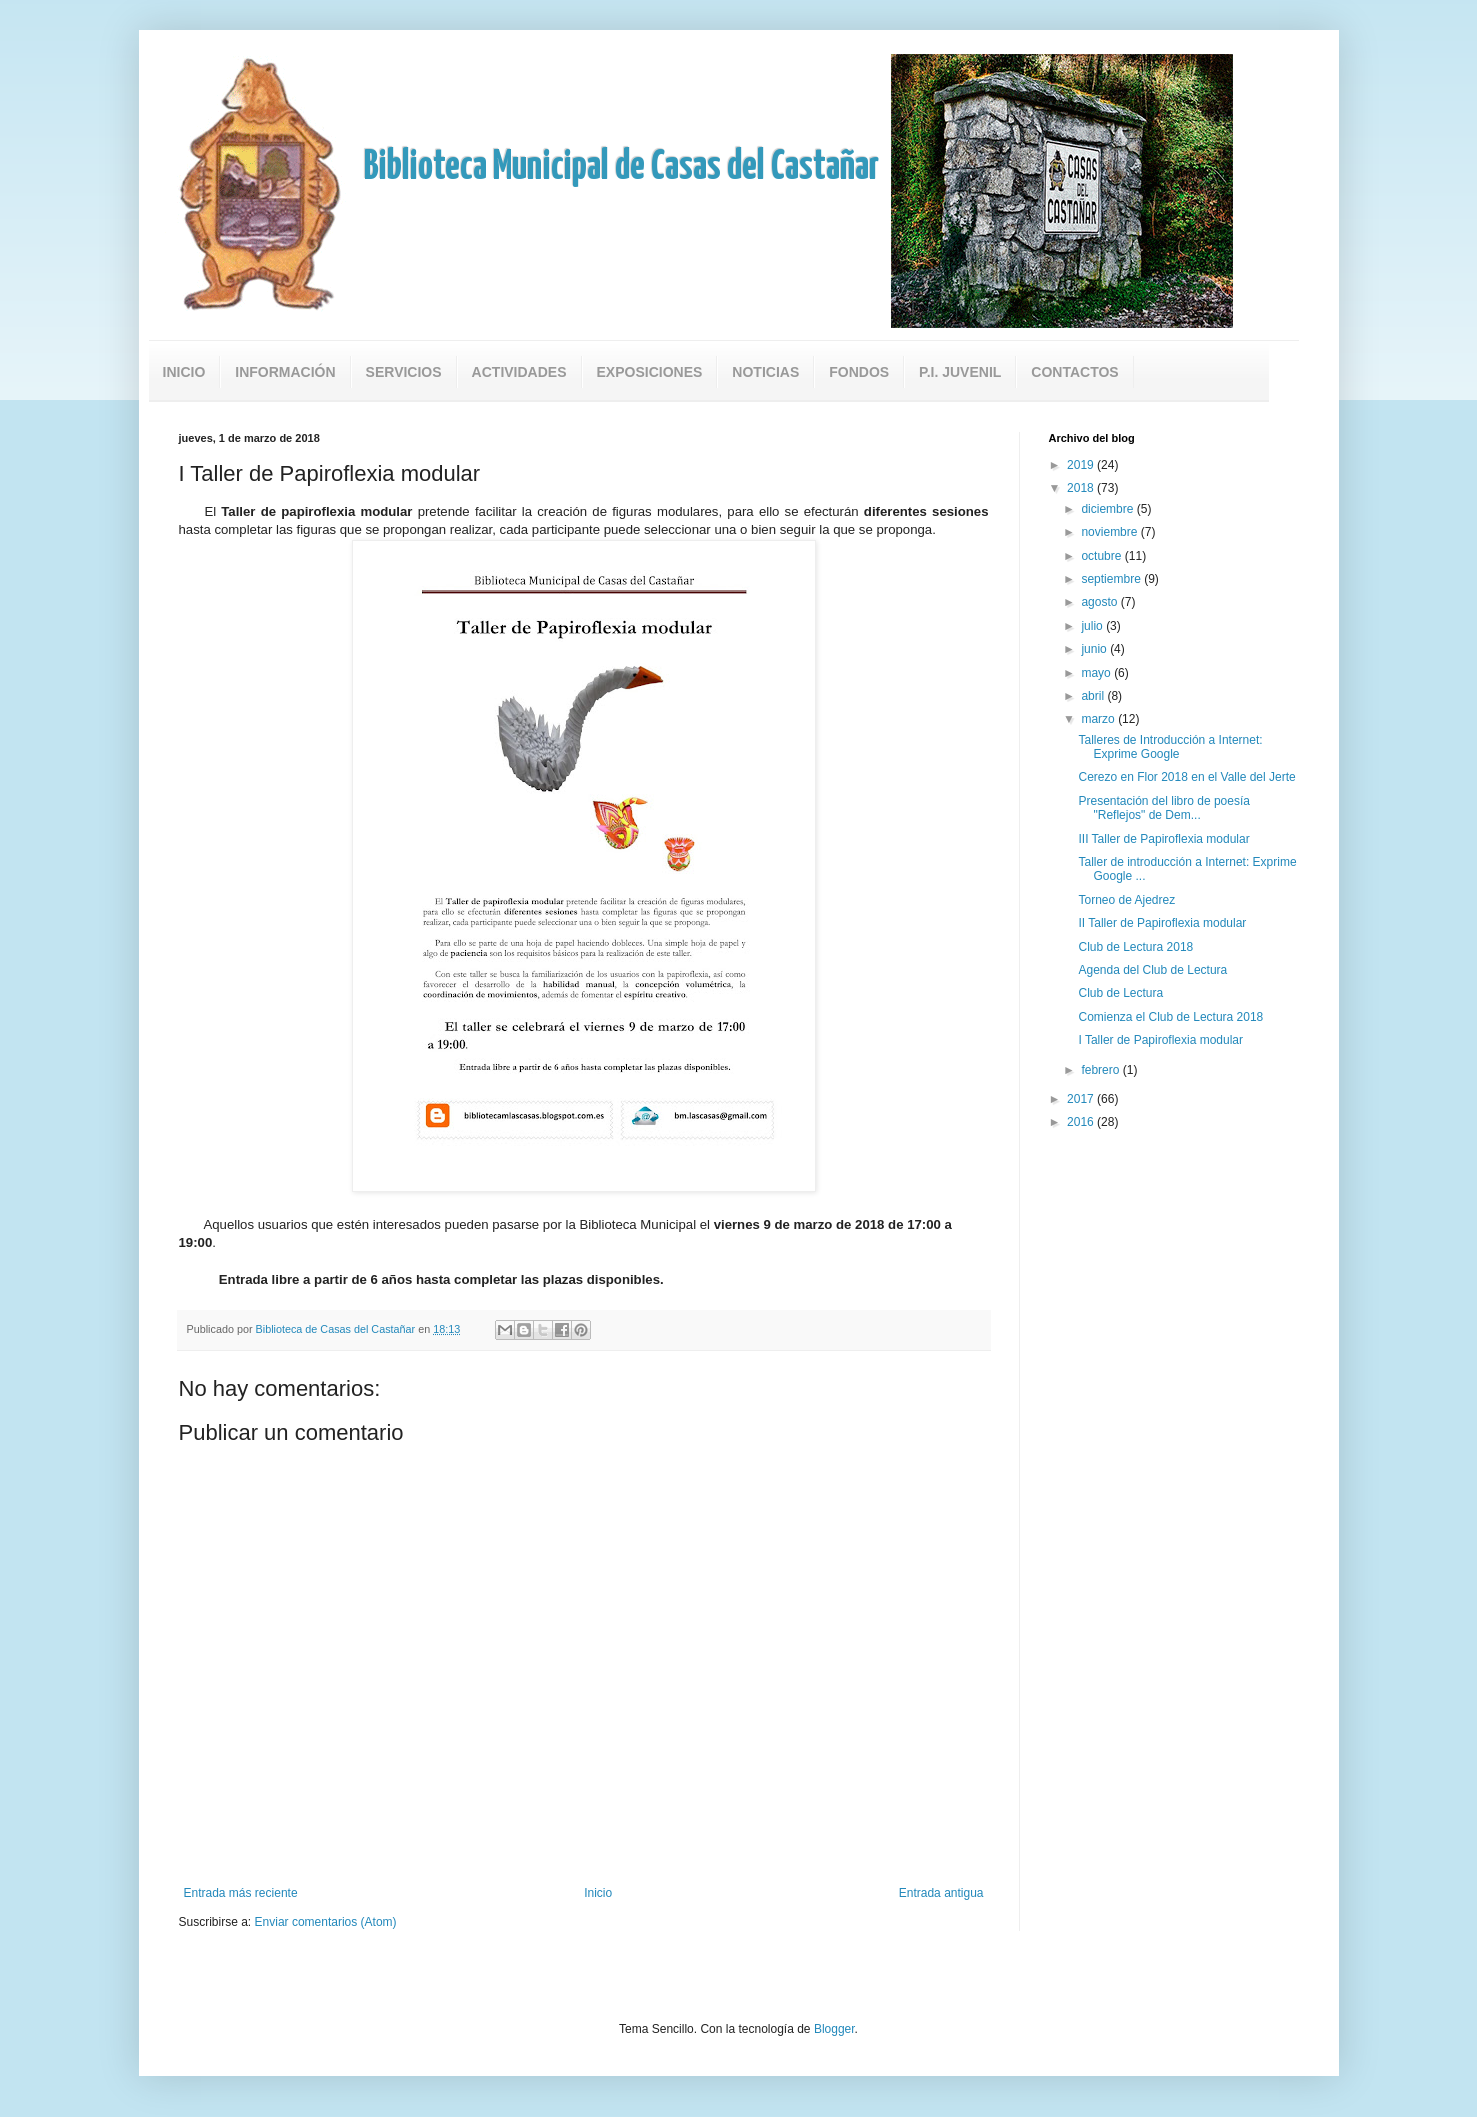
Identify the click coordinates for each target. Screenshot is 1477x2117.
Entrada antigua (941, 1893)
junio (1095, 649)
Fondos (859, 372)
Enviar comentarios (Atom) (326, 1922)
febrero (1101, 1070)
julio (1093, 626)
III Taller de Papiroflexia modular (1163, 839)
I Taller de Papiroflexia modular (1160, 1040)
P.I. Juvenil (960, 372)
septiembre (1112, 579)
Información (285, 372)
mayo (1097, 673)
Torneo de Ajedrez (1126, 900)
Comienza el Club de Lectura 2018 (1170, 1017)
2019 (1082, 465)
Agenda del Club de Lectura (1152, 970)
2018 (1082, 488)
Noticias (765, 372)
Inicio (184, 372)
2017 (1082, 1099)
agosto (1100, 602)
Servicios (404, 372)
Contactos (1074, 372)
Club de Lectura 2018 (1135, 947)
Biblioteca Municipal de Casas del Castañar (621, 167)
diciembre (1108, 509)
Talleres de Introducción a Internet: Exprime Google (1170, 747)
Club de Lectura (1120, 993)
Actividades (519, 372)
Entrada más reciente (241, 1893)
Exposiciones (650, 372)
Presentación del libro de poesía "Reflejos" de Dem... (1163, 808)
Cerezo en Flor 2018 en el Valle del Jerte (1186, 777)
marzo (1099, 719)
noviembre (1110, 532)
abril (1094, 696)
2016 (1082, 1122)
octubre (1102, 556)
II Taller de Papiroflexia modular (1162, 923)
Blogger (834, 2029)
